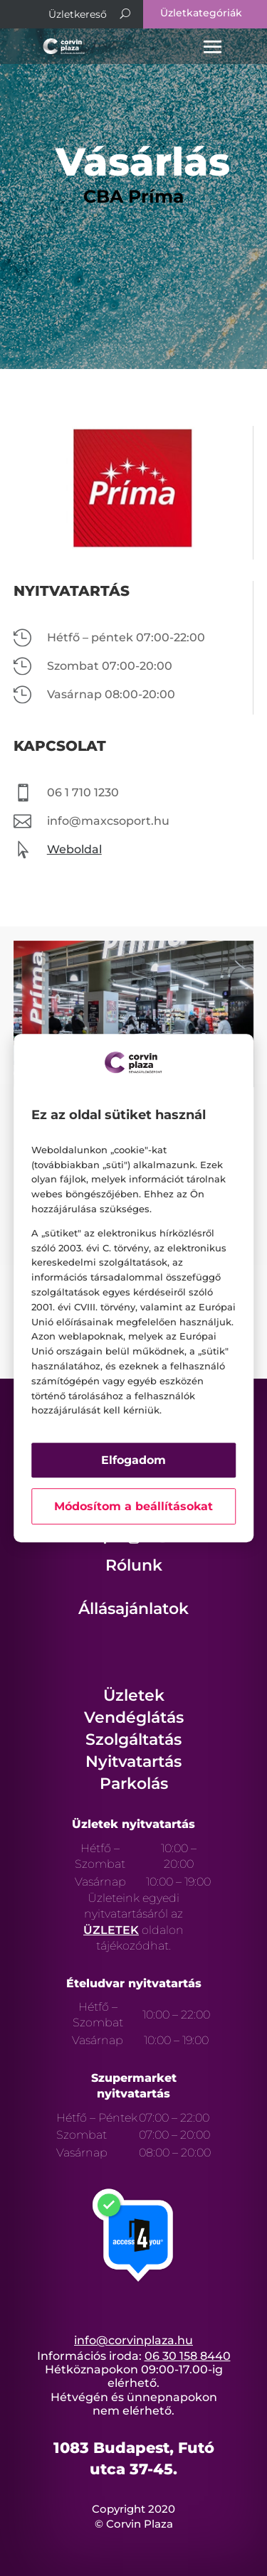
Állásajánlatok (133, 1608)
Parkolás (134, 1783)
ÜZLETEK (111, 1930)
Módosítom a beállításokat (133, 1506)
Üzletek (133, 1695)
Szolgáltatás (133, 1739)
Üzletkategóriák (201, 12)
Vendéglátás (134, 1717)
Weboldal (74, 849)
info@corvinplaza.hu (133, 2340)
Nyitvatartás (133, 1761)
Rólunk (133, 1565)
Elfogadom (133, 1460)
